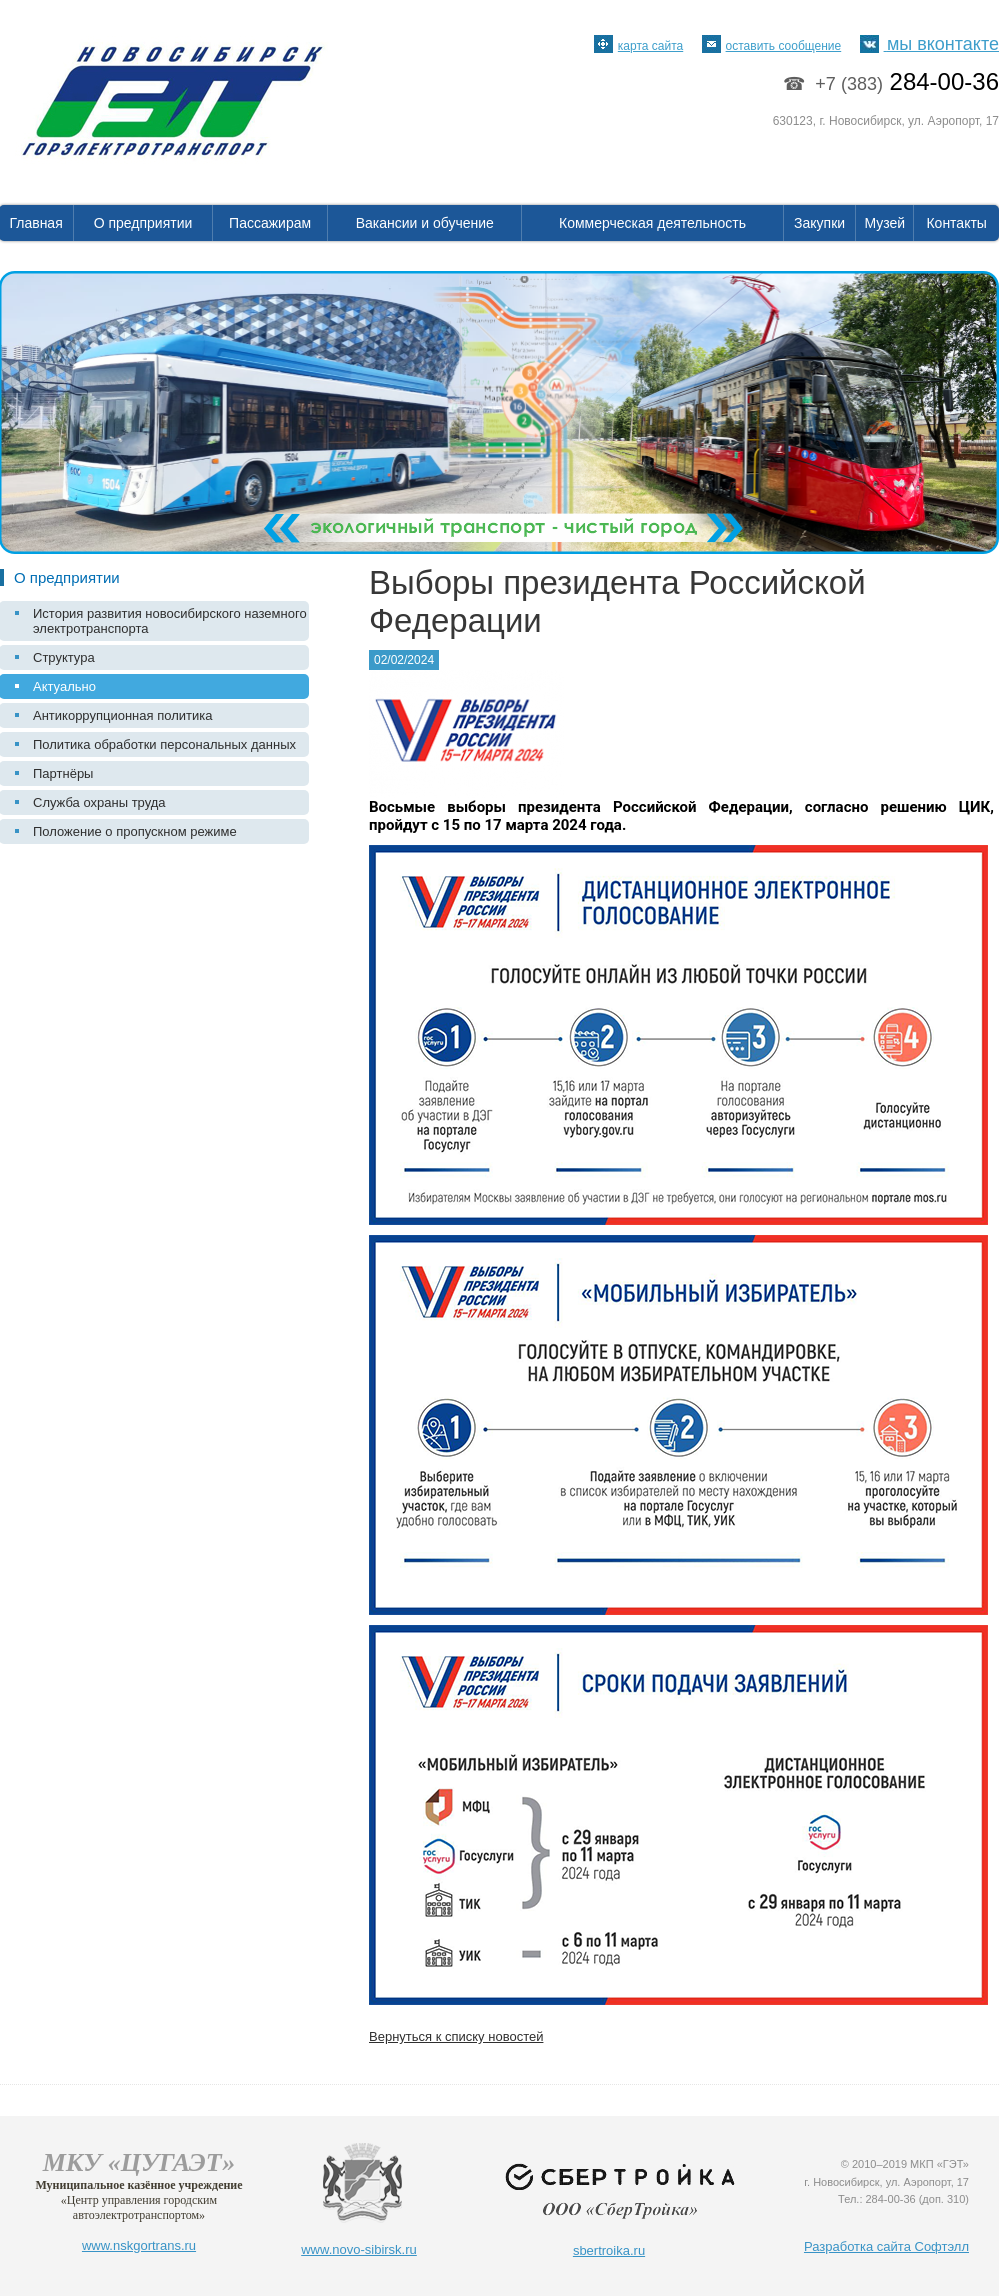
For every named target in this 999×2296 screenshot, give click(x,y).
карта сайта (638, 46)
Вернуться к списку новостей (456, 2036)
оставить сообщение (772, 46)
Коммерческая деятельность (652, 223)
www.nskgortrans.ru (139, 2245)
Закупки (819, 223)
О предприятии (143, 223)
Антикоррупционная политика (122, 715)
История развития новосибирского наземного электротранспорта (170, 621)
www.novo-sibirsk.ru (359, 2249)
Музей (885, 223)
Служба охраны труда (99, 802)
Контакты (956, 223)
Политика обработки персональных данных (164, 744)
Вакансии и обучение (425, 223)
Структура (64, 657)
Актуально (64, 686)
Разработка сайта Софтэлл (886, 2246)
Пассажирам (270, 223)
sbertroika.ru (609, 2250)
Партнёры (63, 773)
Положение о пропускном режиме (135, 831)
